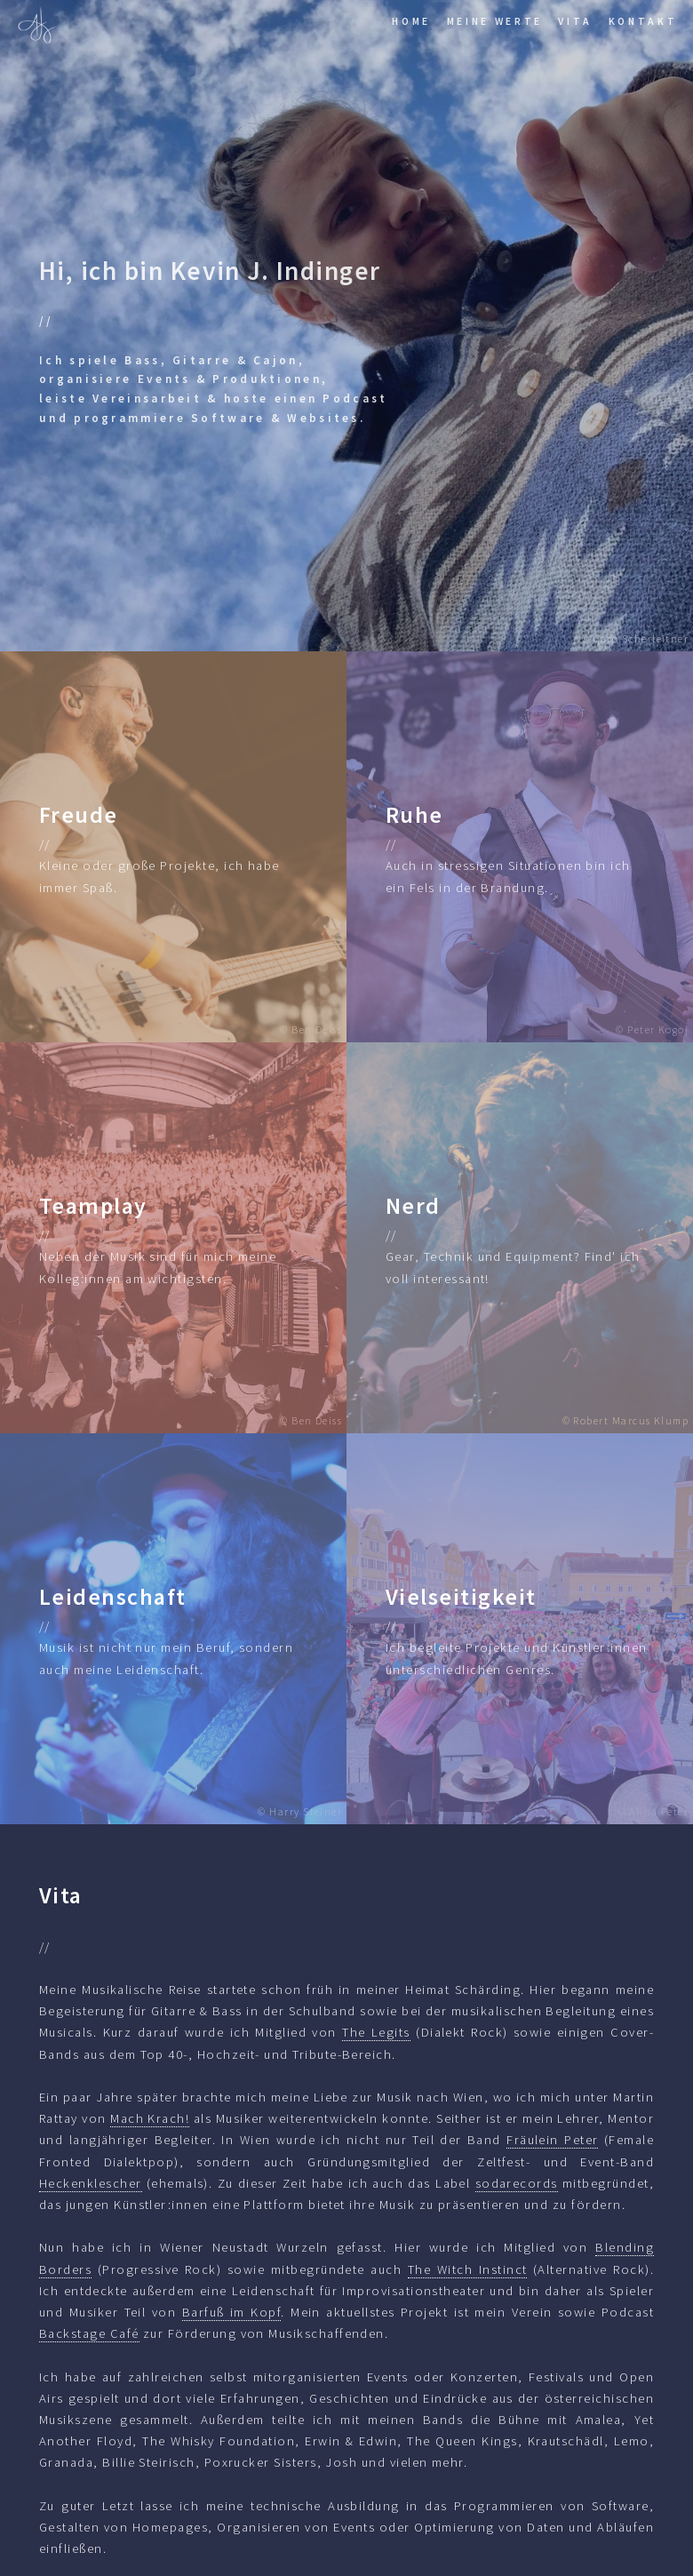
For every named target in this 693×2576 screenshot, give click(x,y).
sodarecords (516, 2183)
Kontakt (643, 21)
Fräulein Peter (552, 2140)
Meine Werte (495, 21)
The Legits (376, 2032)
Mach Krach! (149, 2118)
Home (411, 21)
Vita (575, 21)
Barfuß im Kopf (231, 2312)
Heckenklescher (90, 2183)
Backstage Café (89, 2333)
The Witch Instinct (468, 2269)
